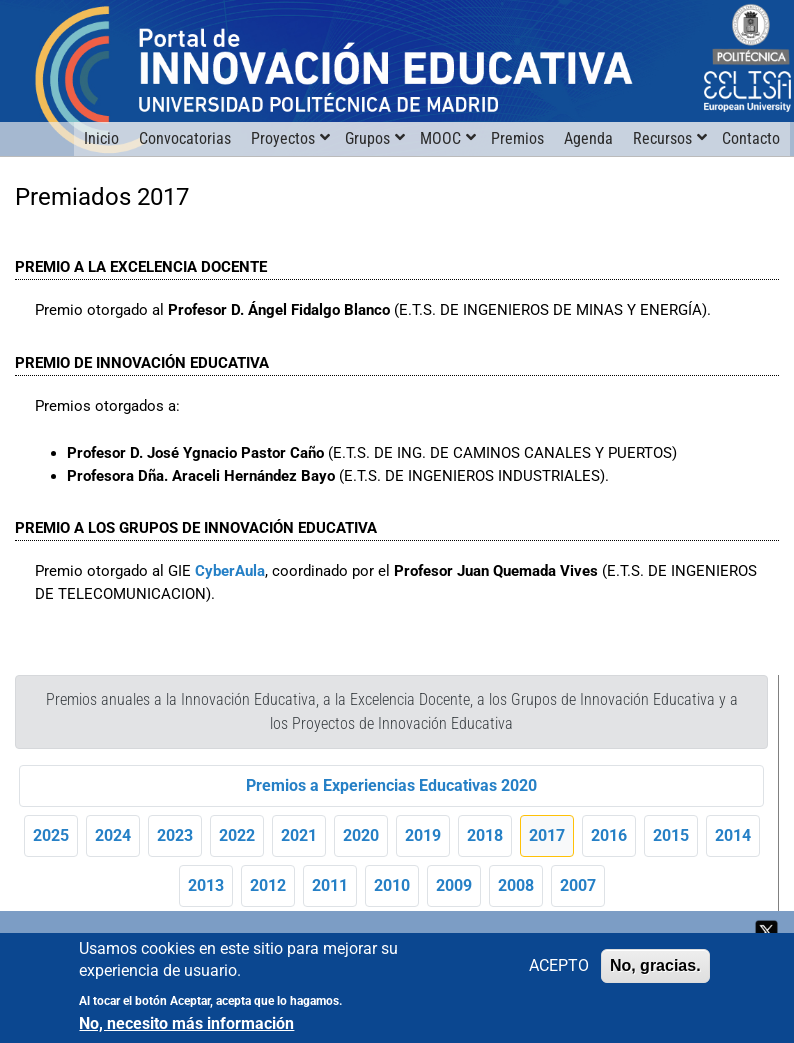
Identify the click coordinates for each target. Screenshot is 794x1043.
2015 (671, 835)
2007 (578, 885)
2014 (733, 835)
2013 (206, 885)
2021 (299, 835)
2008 (516, 885)
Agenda (588, 138)
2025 (51, 835)
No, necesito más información (186, 1025)
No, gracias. (655, 967)
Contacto (751, 138)
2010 (392, 885)
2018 (485, 835)
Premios (517, 138)
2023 (175, 835)
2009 (454, 885)
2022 (237, 835)
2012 (268, 885)
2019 (423, 835)
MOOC (440, 138)
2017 (547, 835)
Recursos (662, 138)
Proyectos (283, 138)
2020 (361, 835)
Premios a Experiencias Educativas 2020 (391, 785)
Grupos (367, 138)
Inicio (101, 138)
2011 (330, 885)
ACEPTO (559, 967)
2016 (609, 835)
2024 (113, 835)
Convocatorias (185, 138)
